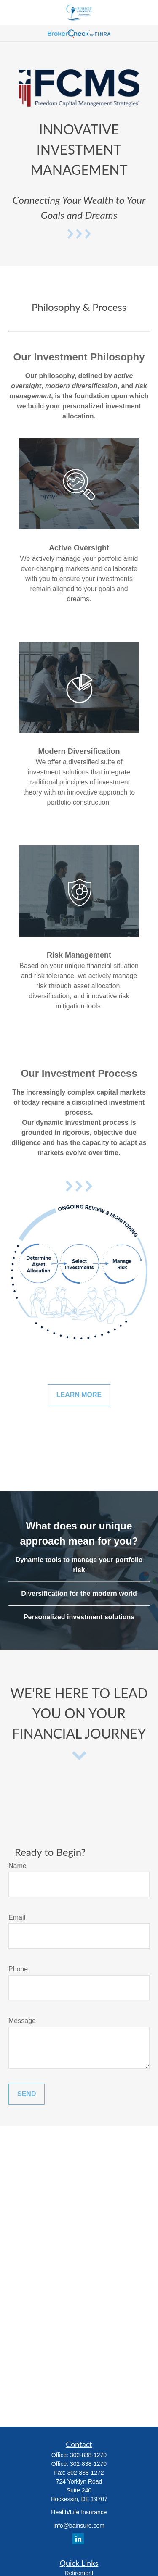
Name (17, 1865)
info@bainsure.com (79, 2525)
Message (22, 2020)
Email (16, 1917)
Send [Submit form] (26, 2093)
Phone (18, 1969)
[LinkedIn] (78, 2538)
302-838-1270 (88, 2455)
